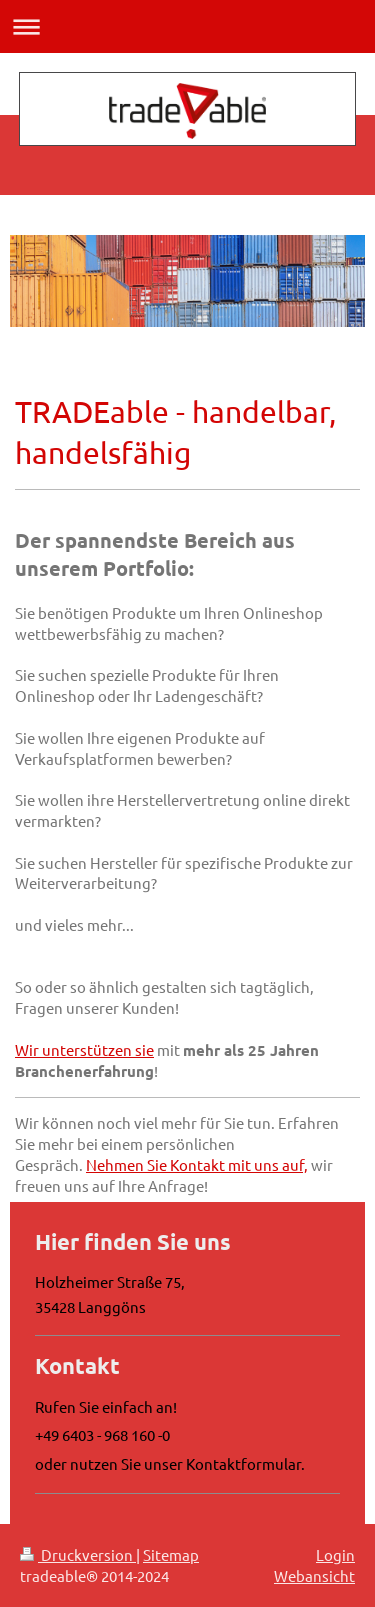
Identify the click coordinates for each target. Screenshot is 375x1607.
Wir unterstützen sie (84, 1049)
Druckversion (78, 1554)
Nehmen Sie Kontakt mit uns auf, (197, 1164)
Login (335, 1554)
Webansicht (314, 1575)
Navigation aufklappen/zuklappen (187, 26)
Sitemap (171, 1554)
